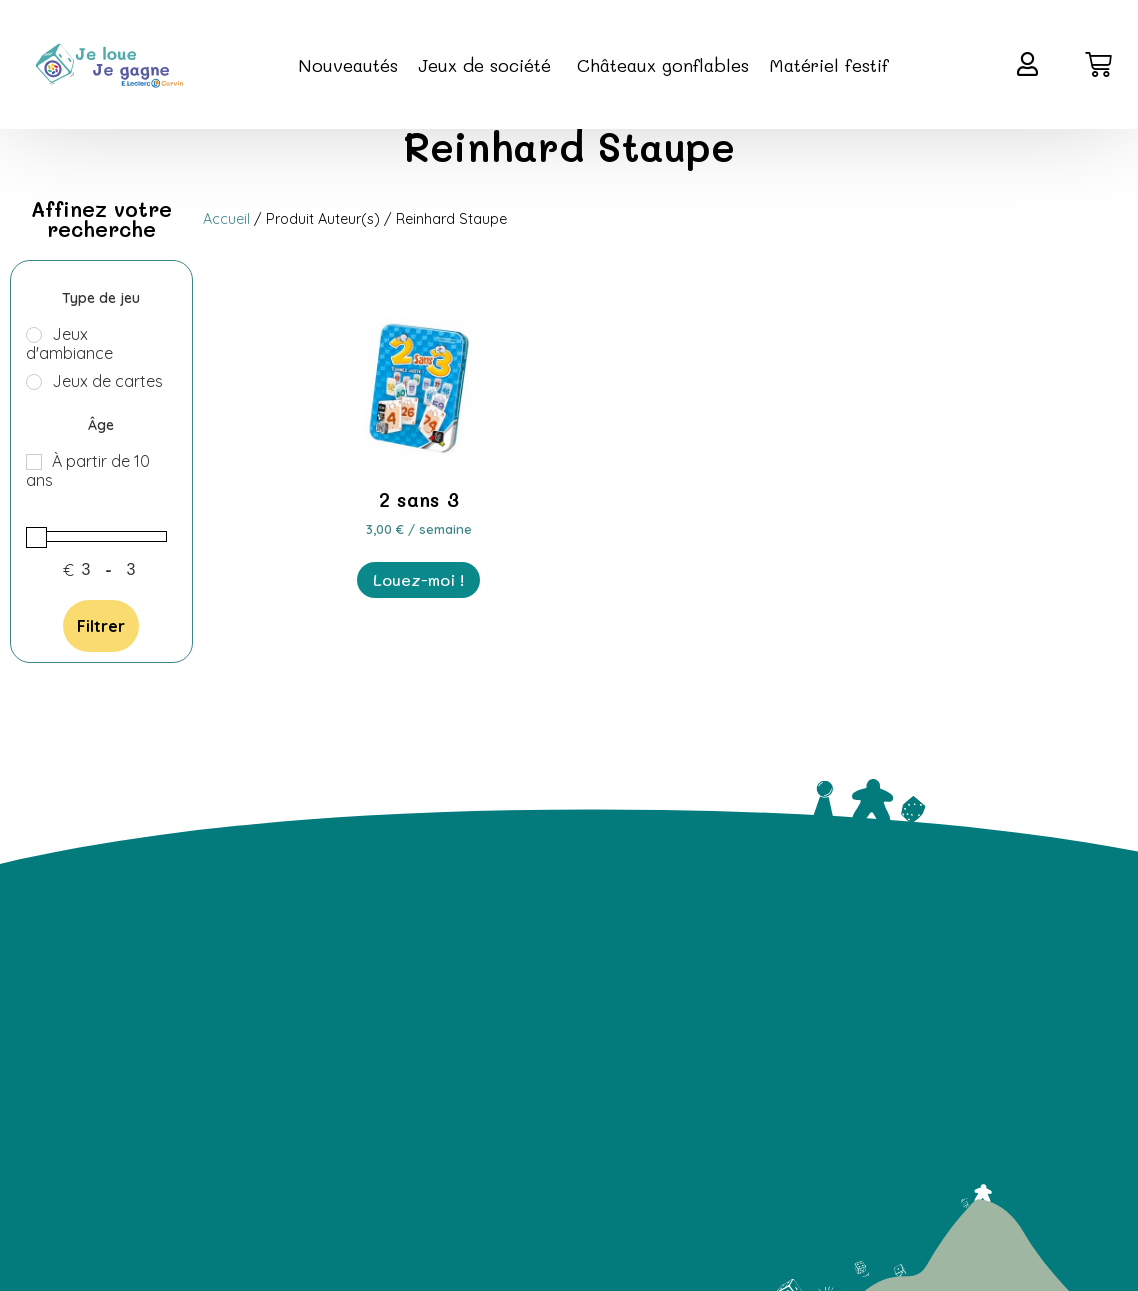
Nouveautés (348, 65)
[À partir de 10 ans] (34, 462)
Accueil (226, 219)
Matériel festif (829, 65)
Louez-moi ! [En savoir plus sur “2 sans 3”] (418, 579)
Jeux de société (487, 65)
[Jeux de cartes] (34, 382)
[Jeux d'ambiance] (34, 335)
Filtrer (101, 626)
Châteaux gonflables (663, 65)
